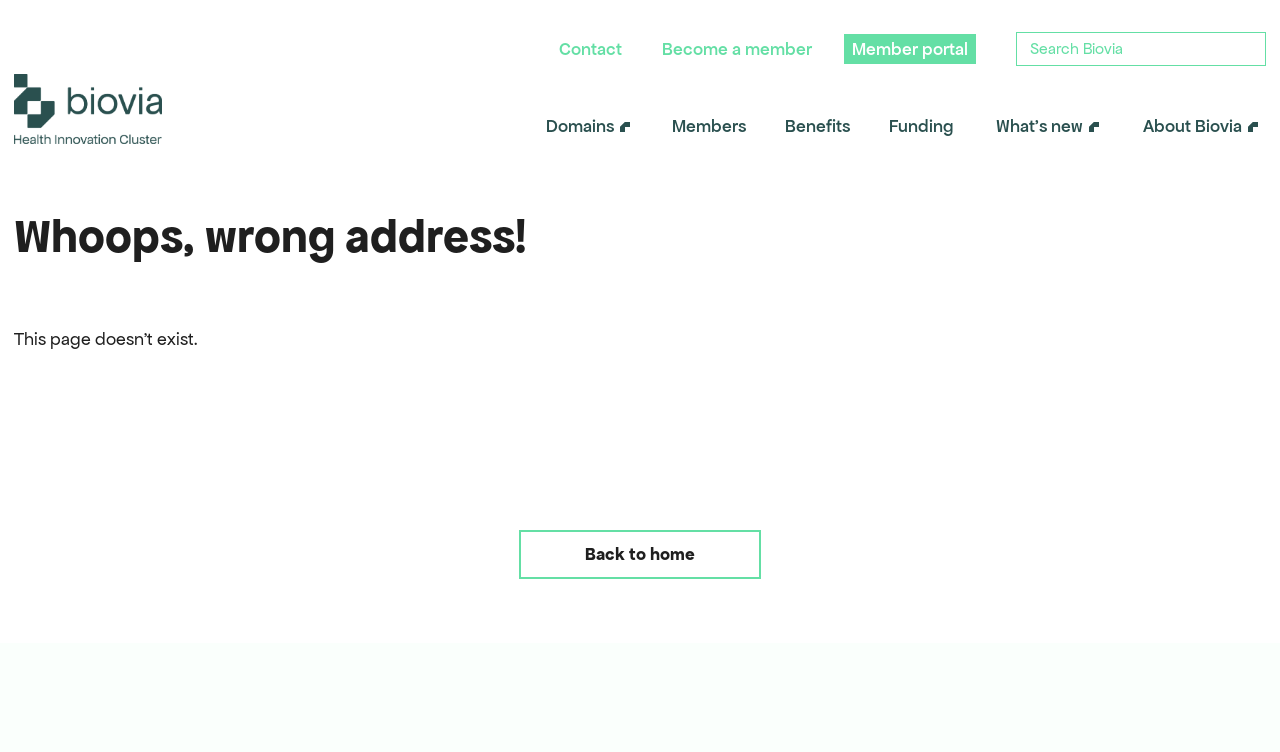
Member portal (910, 49)
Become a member (737, 49)
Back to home (640, 554)
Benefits (817, 126)
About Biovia (1192, 126)
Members (709, 126)
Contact (590, 49)
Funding (921, 126)
